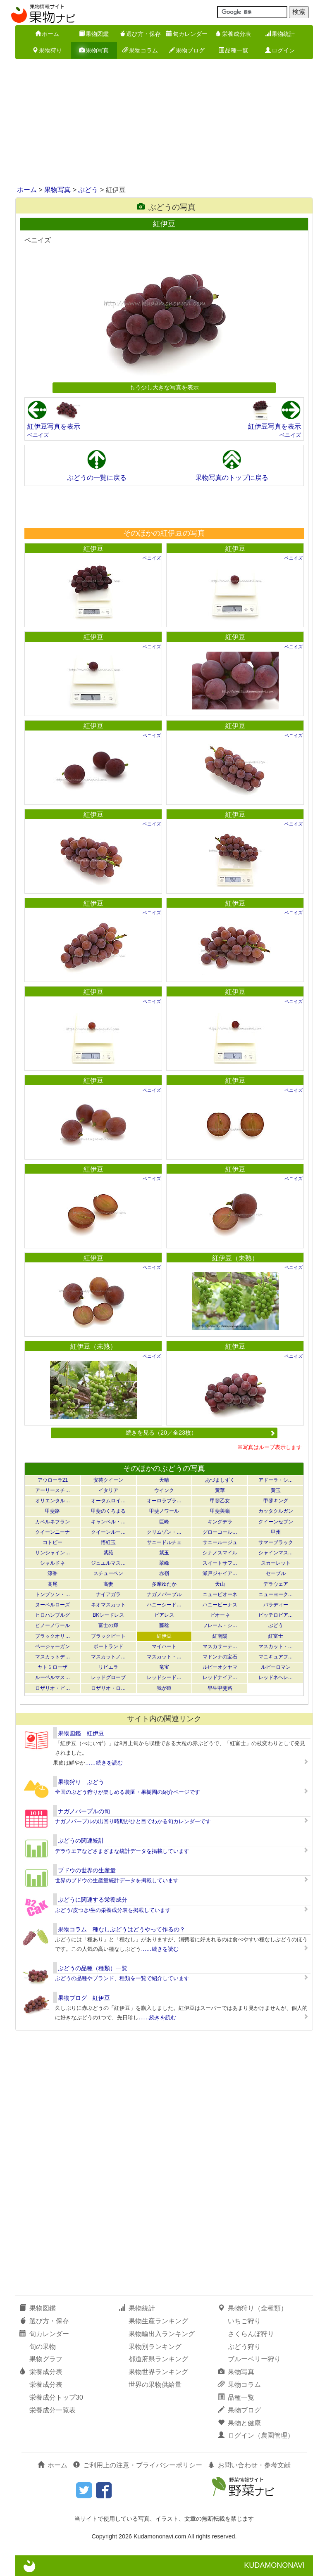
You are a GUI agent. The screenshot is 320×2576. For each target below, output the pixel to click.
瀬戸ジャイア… (220, 1573)
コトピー (52, 1542)
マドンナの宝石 (220, 1657)
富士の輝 (108, 1625)
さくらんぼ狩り (251, 2333)
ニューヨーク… (275, 1594)
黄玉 (276, 1490)
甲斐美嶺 (220, 1511)
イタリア (108, 1490)
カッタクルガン (275, 1511)
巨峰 (164, 1522)
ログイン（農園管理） (256, 2435)
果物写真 (94, 50)
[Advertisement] (160, 123)
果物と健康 (239, 2423)
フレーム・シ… (220, 1625)
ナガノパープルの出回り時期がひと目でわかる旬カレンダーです (133, 1821)
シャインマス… (275, 1553)
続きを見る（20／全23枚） (200, 1432)
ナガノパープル (164, 1594)
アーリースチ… (52, 1490)
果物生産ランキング (158, 2321)
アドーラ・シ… (275, 1480)
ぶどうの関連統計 (81, 1840)
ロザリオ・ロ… (108, 1688)
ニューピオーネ (220, 1594)
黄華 (220, 1490)
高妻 (108, 1584)
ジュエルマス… (108, 1563)
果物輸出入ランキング (162, 2333)
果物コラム (140, 50)
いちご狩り (244, 2321)
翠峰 (164, 1563)
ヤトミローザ (52, 1667)
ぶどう (88, 189)
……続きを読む (104, 1763)
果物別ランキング (155, 2346)
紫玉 (164, 1553)
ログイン (280, 50)
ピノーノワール (52, 1625)
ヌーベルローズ (52, 1605)
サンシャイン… (52, 1553)
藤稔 (164, 1625)
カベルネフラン (52, 1522)
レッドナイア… (220, 1677)
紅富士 (275, 1636)
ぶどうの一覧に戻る (97, 477)
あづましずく (220, 1480)
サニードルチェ (164, 1542)
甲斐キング (275, 1501)
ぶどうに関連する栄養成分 (92, 1899)
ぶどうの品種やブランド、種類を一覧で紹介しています (122, 1978)
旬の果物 (42, 2346)
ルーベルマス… (52, 1677)
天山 (220, 1584)
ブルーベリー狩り (254, 2359)
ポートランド (108, 1646)
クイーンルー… (108, 1532)
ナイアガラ (108, 1594)
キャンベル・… (108, 1522)
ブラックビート (108, 1636)
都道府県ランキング (158, 2359)
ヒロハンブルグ (52, 1615)
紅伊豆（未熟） (235, 1258)
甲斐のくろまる (108, 1511)
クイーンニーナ (52, 1532)
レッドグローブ (108, 1677)
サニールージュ (220, 1542)
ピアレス (164, 1615)
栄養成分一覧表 (52, 2410)
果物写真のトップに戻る (232, 477)
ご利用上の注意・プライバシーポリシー (137, 2465)
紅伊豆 (93, 548)
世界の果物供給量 (155, 2384)
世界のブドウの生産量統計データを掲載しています (117, 1880)
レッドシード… (164, 1677)
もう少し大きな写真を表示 (164, 387)
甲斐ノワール (164, 1511)
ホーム (47, 34)
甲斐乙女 (220, 1501)
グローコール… (220, 1532)
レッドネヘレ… (275, 1677)
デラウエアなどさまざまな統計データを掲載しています (122, 1851)
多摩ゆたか (164, 1584)
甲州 (276, 1532)
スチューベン (108, 1573)
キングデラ (220, 1522)
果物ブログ (187, 50)
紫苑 (108, 1553)
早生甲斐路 (220, 1688)
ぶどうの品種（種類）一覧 (92, 1968)
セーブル (276, 1573)
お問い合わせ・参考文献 (249, 2465)
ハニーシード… (164, 1605)
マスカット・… (275, 1646)
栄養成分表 (233, 34)
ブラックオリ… (52, 1636)
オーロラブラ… (164, 1501)
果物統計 (280, 34)
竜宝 (164, 1667)
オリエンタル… (52, 1501)
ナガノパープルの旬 (84, 1811)
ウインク (164, 1490)
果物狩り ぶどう (81, 1782)
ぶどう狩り (244, 2346)
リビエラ (108, 1667)
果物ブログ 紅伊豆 (84, 1998)
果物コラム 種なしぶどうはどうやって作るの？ (121, 1929)
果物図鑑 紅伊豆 (81, 1733)
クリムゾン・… (164, 1532)
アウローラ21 (53, 1480)
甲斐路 (52, 1511)
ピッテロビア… (275, 1615)
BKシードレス (108, 1615)
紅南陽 (220, 1636)
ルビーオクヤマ (220, 1667)
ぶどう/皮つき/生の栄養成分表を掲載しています (113, 1910)
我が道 (164, 1688)
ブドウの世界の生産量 (87, 1870)
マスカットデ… (52, 1657)
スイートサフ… (220, 1563)
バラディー (275, 1605)
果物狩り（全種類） (252, 2308)
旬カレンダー (187, 34)
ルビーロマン (276, 1667)
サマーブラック (275, 1542)
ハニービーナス (220, 1605)
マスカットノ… (108, 1657)
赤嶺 (164, 1573)
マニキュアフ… (275, 1657)
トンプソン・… (52, 1594)
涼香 (52, 1573)
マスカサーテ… (220, 1646)
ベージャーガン (52, 1646)
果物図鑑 (94, 34)
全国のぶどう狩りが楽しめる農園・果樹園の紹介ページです (127, 1792)
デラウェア (275, 1584)
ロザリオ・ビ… (52, 1688)
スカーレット (276, 1563)
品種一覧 (233, 50)
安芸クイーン (108, 1480)
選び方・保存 (140, 34)
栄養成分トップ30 (56, 2397)
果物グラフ (45, 2359)
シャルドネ (52, 1563)
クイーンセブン (275, 1522)
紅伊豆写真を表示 (53, 426)
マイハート (164, 1646)
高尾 (52, 1584)
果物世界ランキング (158, 2371)
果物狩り (47, 50)
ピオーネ (220, 1615)
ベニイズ (38, 435)
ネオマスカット (108, 1605)
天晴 (164, 1480)
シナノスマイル (220, 1553)
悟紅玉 (108, 1542)
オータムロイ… (108, 1501)
